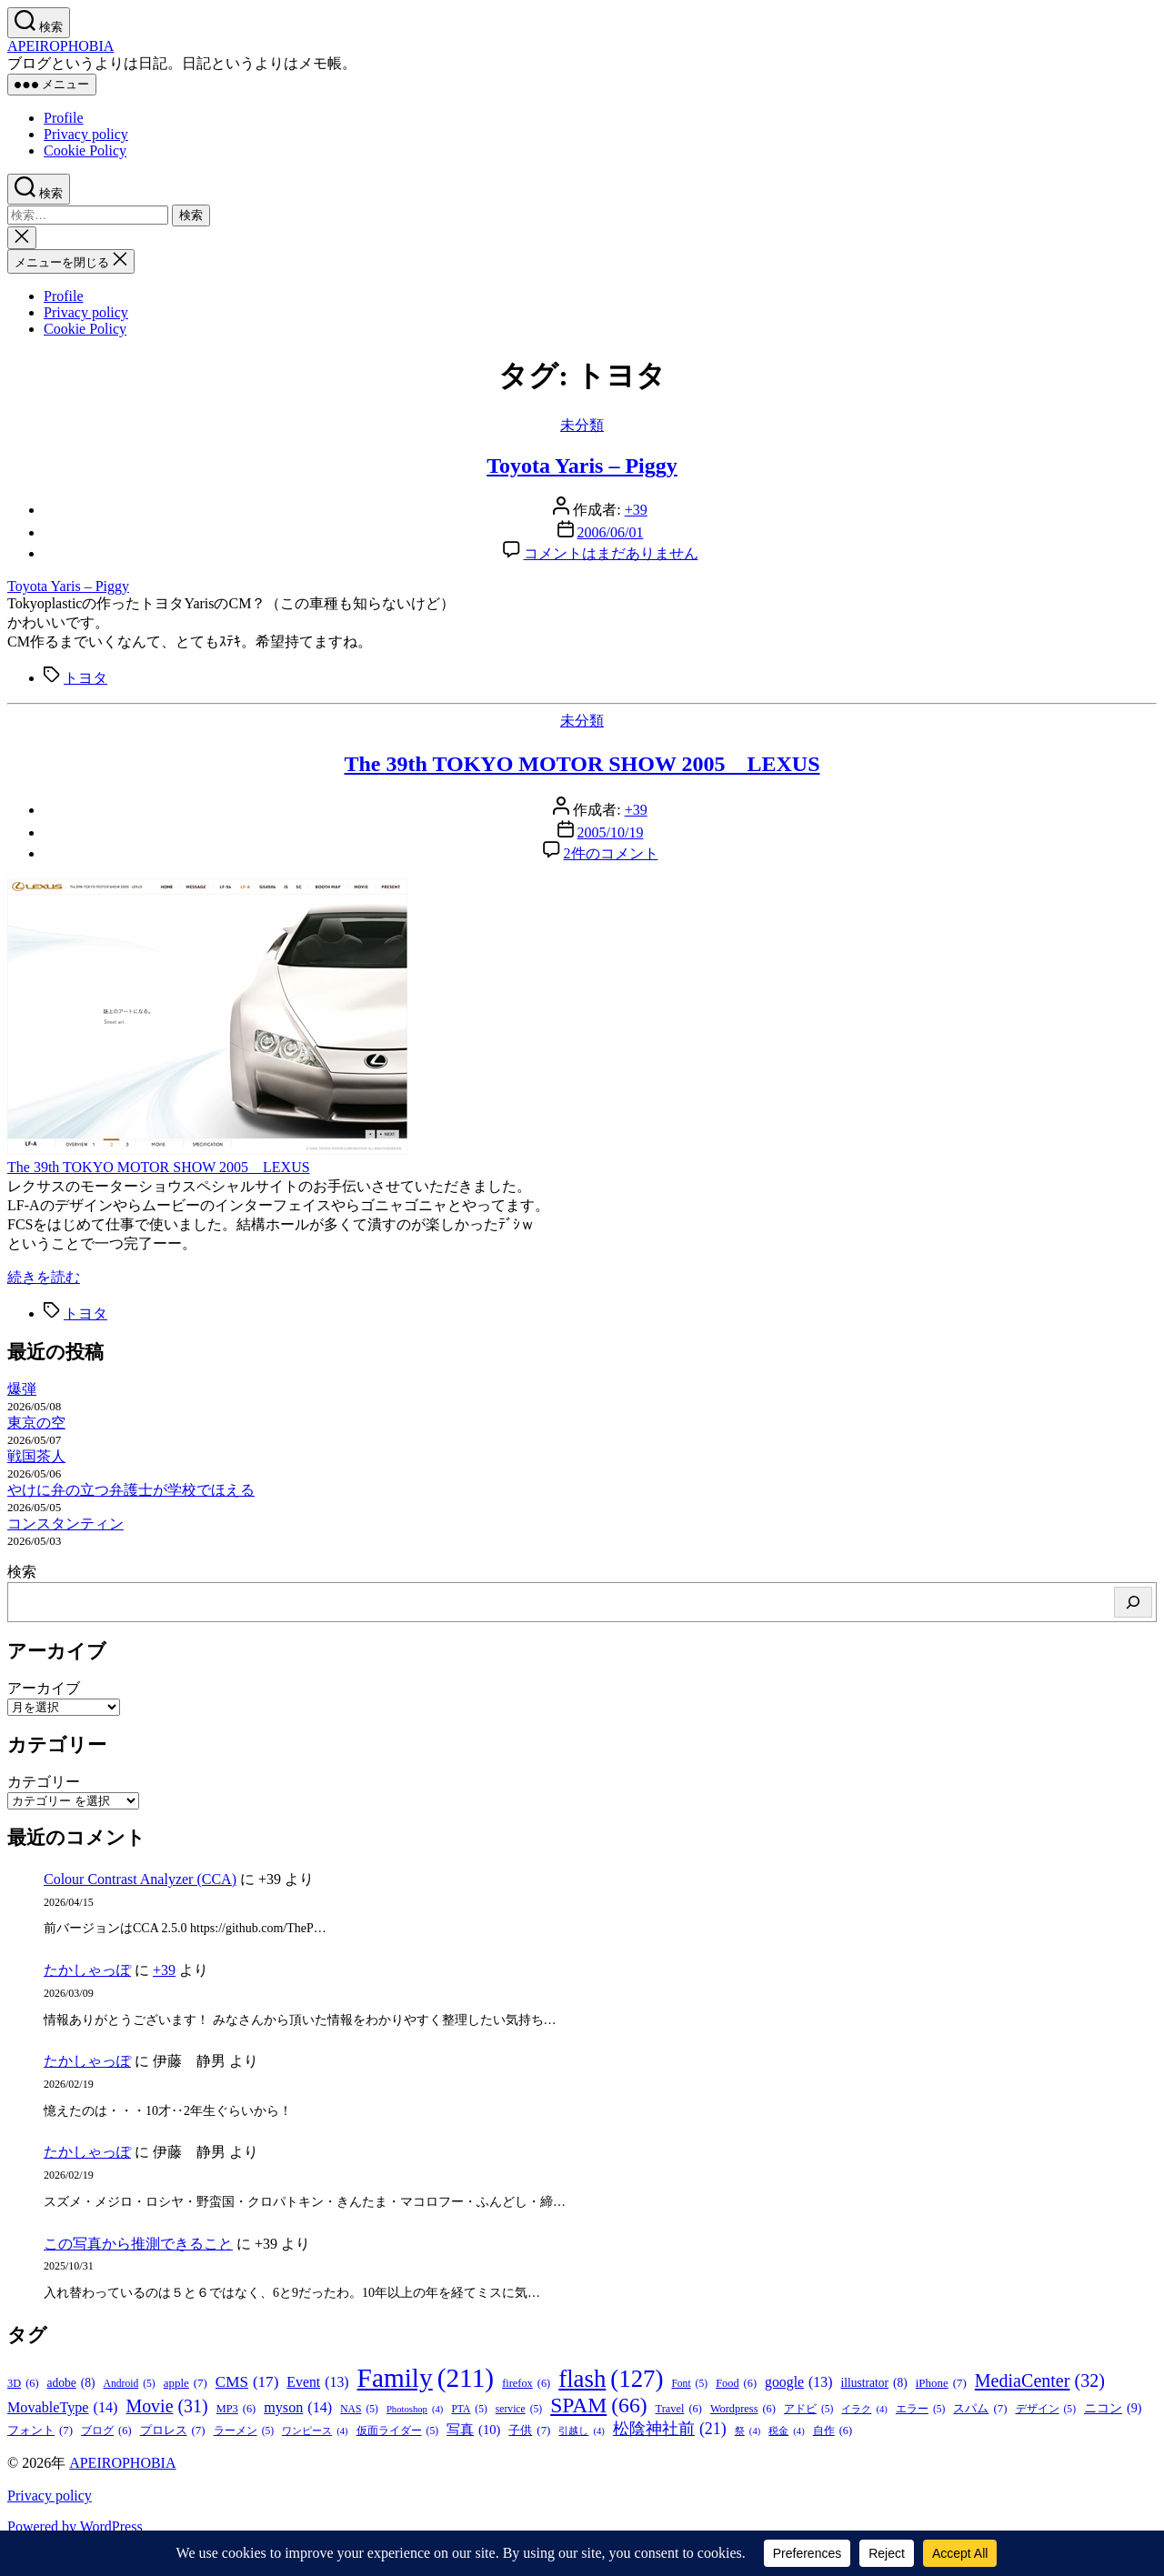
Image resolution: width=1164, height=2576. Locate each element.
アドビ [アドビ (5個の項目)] (809, 2409)
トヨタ (85, 678)
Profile (64, 117)
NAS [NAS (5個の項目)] (359, 2409)
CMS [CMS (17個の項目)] (247, 2382)
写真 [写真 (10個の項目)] (473, 2430)
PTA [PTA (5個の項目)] (469, 2409)
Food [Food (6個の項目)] (736, 2384)
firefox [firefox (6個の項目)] (526, 2384)
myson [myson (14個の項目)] (298, 2408)
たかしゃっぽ (87, 1970)
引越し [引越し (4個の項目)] (581, 2431)
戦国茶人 (36, 1456)
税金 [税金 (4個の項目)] (786, 2431)
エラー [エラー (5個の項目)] (921, 2409)
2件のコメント (611, 853)
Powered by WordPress (75, 2526)
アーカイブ (43, 1688)
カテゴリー (43, 1781)
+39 (636, 509)
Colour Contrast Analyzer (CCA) (140, 1879)
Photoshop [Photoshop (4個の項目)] (414, 2409)
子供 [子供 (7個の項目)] (529, 2430)
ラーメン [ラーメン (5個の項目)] (244, 2431)
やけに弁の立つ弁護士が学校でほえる (131, 1490)
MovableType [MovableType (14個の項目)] (62, 2408)
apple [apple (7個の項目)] (185, 2383)
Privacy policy (86, 134)
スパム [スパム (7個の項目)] (980, 2408)
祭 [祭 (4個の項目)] (747, 2431)
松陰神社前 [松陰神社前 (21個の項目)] (670, 2429)
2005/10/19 (610, 832)
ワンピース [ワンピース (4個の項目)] (314, 2431)
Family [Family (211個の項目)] (426, 2378)
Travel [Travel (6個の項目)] (679, 2409)
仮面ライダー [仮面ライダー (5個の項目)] (397, 2431)
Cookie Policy (85, 150)
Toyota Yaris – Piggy (582, 465)
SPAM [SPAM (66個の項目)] (598, 2405)
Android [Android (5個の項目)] (130, 2384)
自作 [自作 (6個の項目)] (832, 2431)
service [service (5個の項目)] (519, 2409)
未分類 (582, 425)
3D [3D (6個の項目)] (23, 2384)
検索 (21, 1571)
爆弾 (21, 1389)
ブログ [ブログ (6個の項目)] (106, 2431)
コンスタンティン (65, 1523)
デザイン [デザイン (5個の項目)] (1046, 2409)
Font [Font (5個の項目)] (689, 2384)
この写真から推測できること (138, 2243)
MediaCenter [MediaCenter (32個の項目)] (1040, 2381)
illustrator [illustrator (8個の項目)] (873, 2383)
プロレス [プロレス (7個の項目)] (173, 2430)
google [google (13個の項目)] (798, 2382)
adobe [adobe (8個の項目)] (71, 2383)
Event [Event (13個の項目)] (317, 2382)
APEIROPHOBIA (60, 46)
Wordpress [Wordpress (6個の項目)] (743, 2409)
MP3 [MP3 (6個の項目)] (236, 2409)
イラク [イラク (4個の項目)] (864, 2409)
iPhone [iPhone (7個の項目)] (941, 2383)
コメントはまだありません (611, 553)
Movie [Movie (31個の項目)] (166, 2406)
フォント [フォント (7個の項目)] (40, 2430)
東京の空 (36, 1422)
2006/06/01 (610, 532)
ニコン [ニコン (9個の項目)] (1112, 2408)
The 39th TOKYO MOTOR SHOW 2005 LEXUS (582, 764)
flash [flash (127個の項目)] (610, 2379)
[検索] (1133, 1602)
